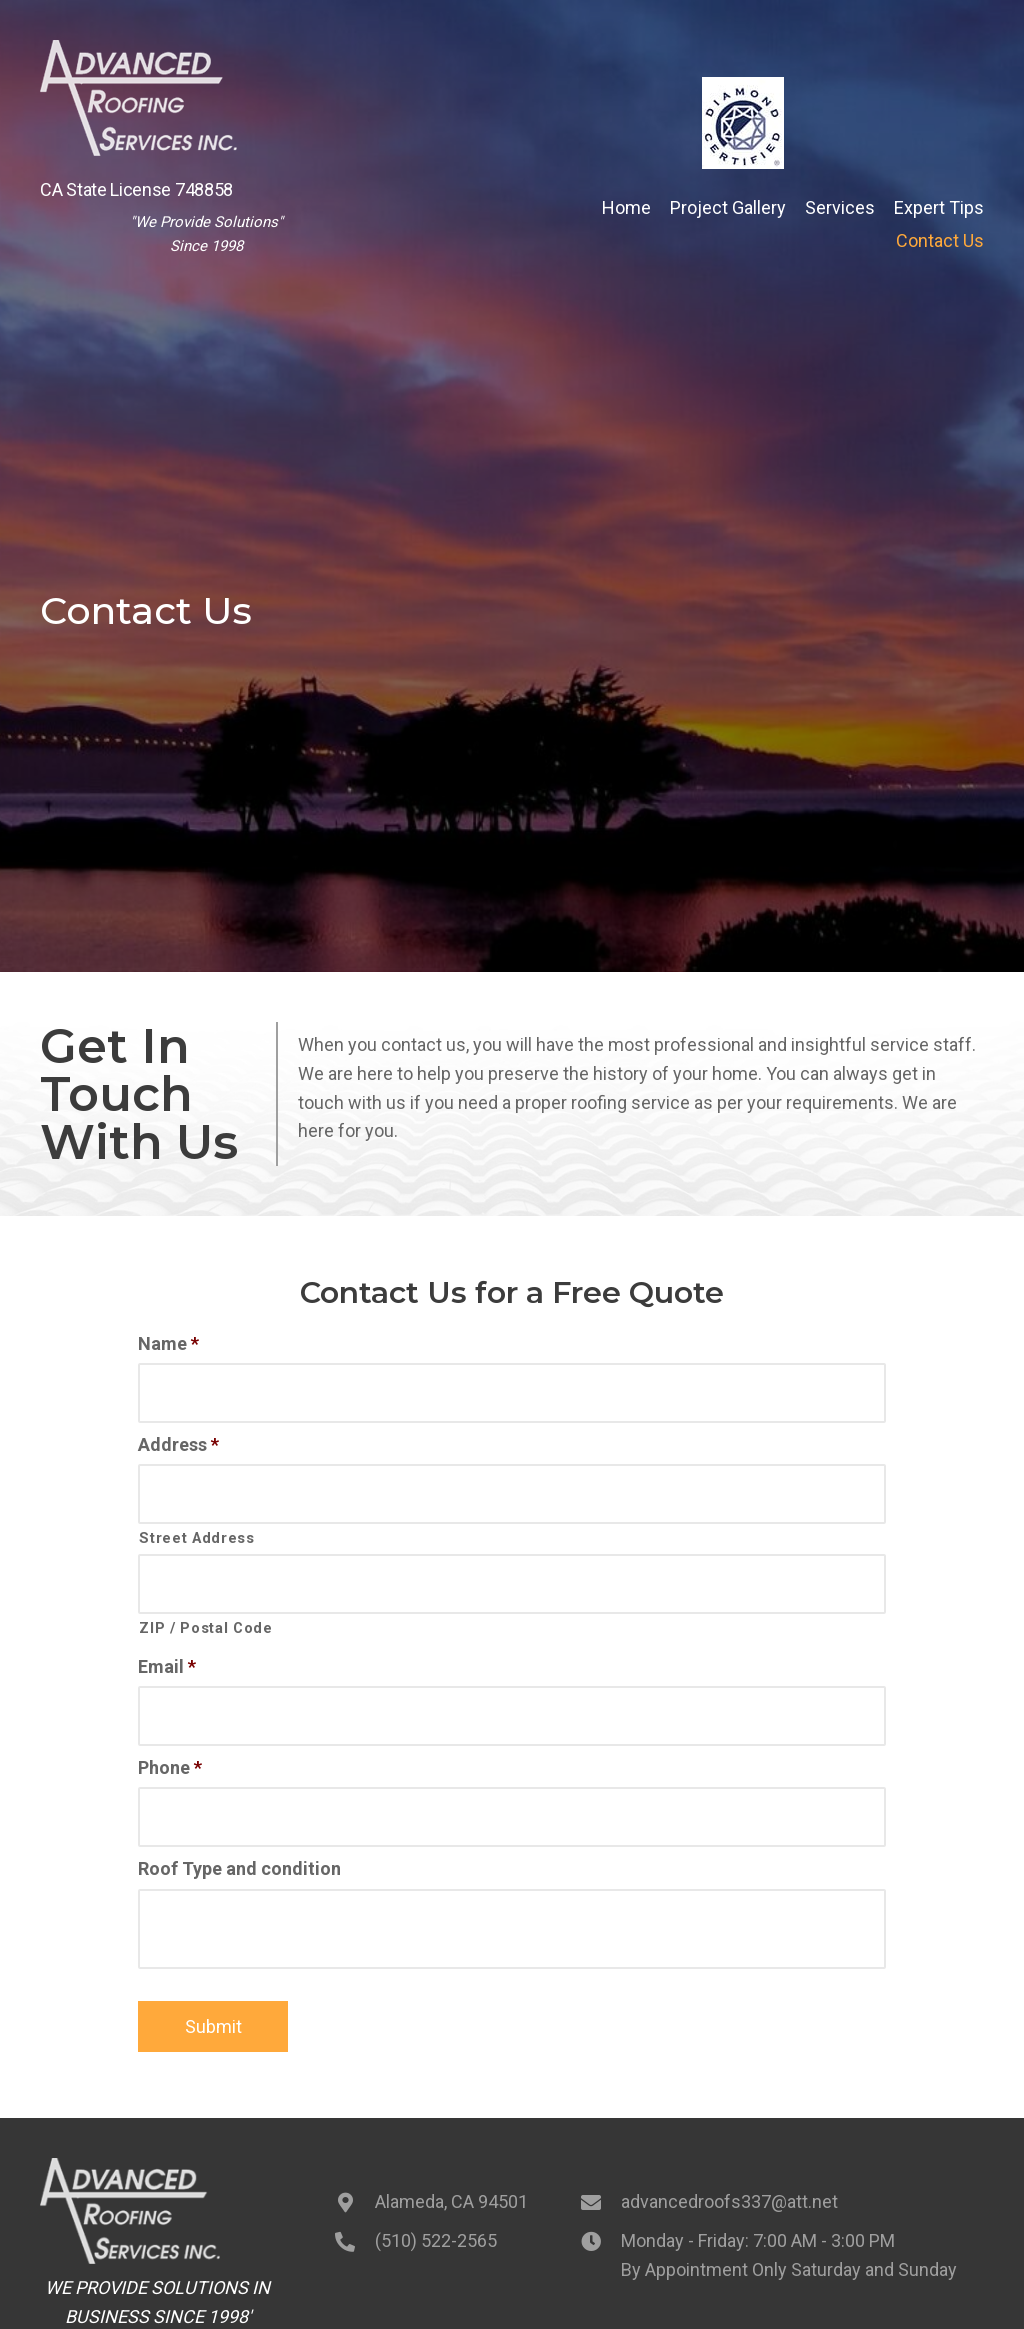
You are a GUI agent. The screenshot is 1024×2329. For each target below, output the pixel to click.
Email (167, 1647)
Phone (170, 1742)
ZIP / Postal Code (205, 1610)
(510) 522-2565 (436, 2209)
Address (178, 1438)
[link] (626, 208)
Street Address (196, 1526)
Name (168, 1343)
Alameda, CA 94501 (451, 2171)
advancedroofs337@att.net (729, 2171)
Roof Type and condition (239, 1838)
